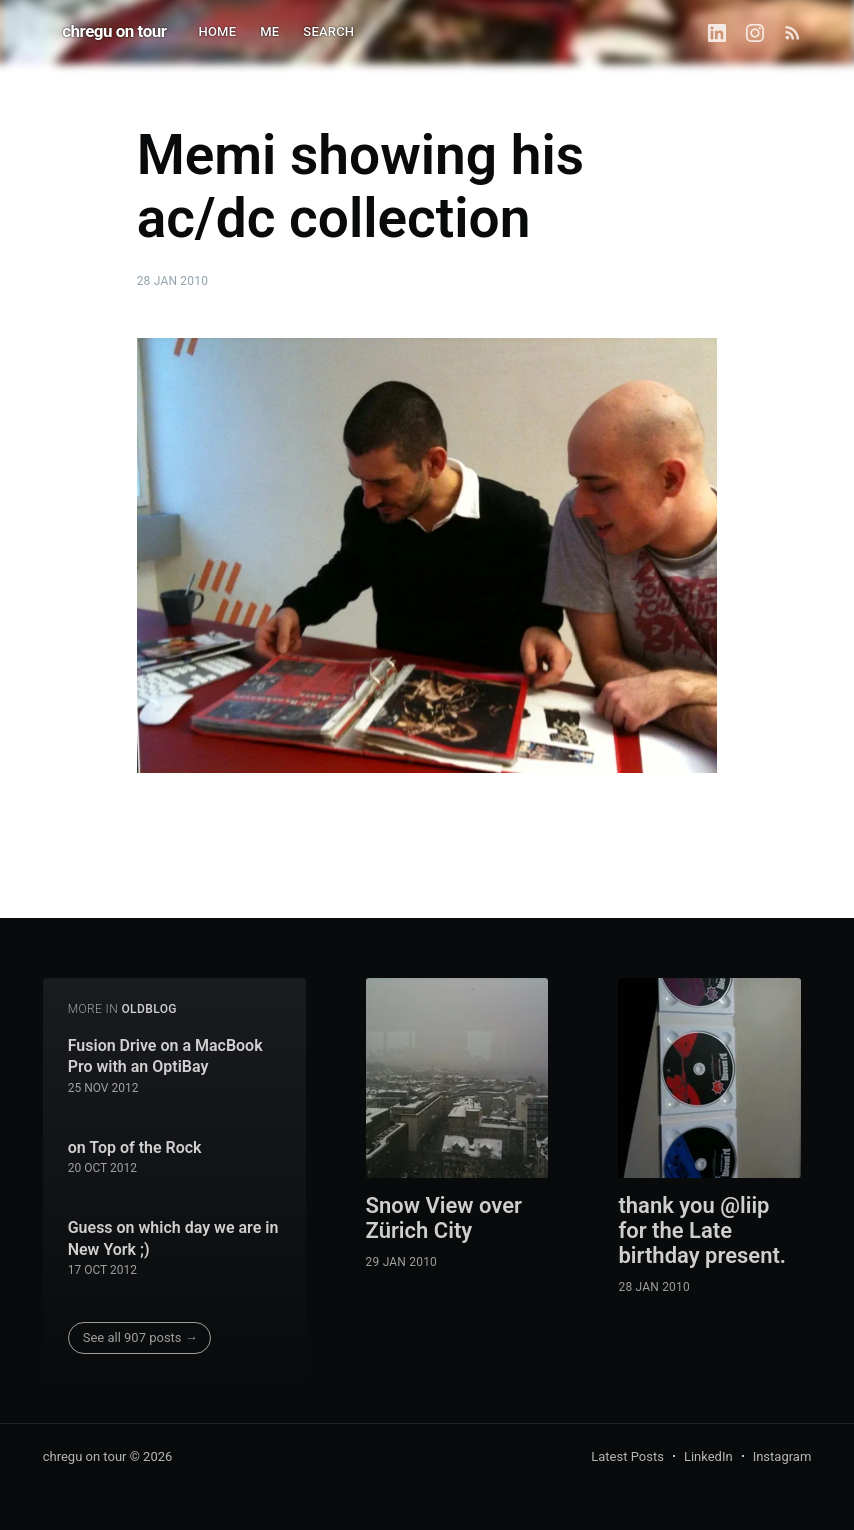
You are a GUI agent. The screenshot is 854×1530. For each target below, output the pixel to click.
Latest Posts (627, 1456)
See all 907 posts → (140, 1337)
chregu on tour (114, 31)
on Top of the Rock (135, 1147)
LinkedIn (708, 1456)
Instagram (782, 1456)
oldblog (149, 1009)
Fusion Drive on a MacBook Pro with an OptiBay (165, 1056)
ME (269, 31)
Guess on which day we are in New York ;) (173, 1238)
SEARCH (328, 31)
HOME (218, 31)
